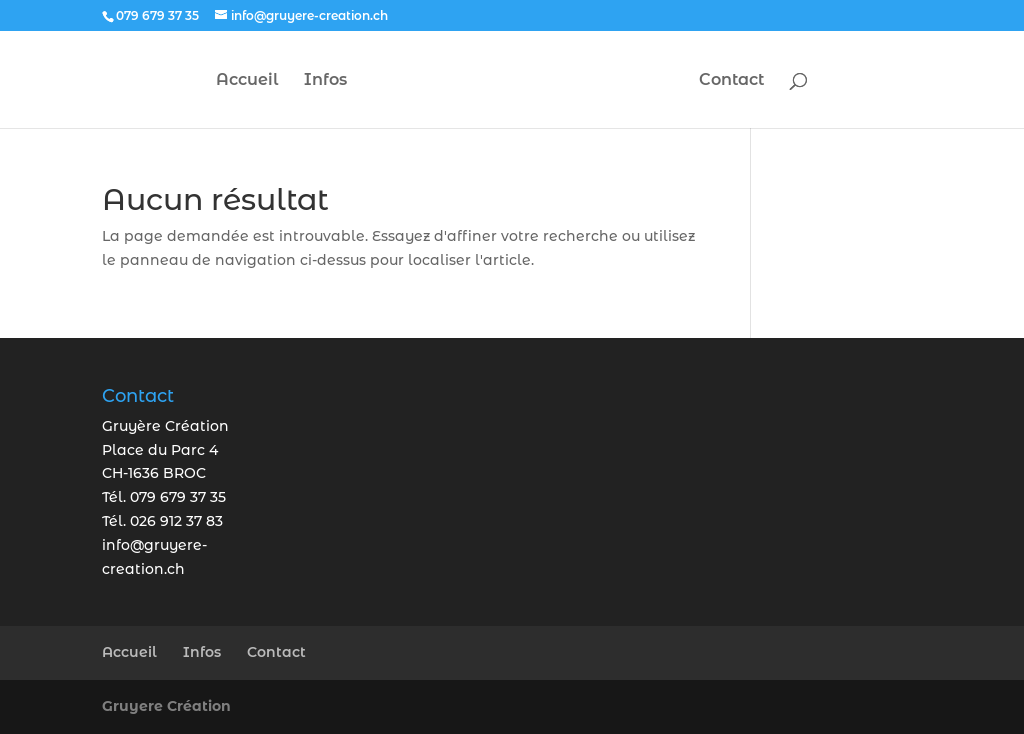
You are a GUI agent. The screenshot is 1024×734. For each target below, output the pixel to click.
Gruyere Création (166, 706)
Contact (731, 81)
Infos (325, 81)
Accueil (247, 81)
